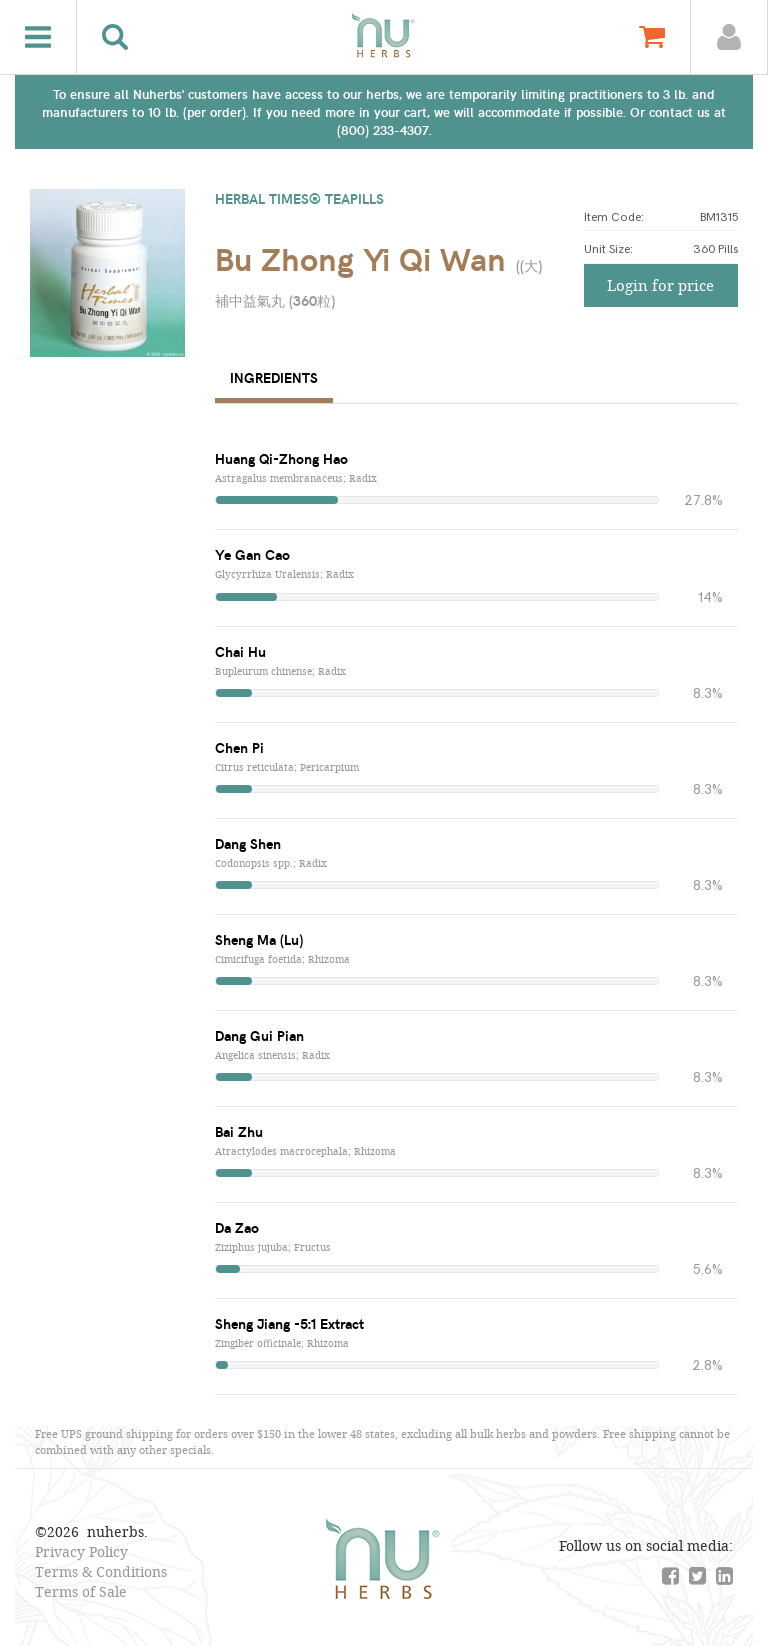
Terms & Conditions (101, 1571)
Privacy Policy (81, 1551)
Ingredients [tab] (274, 377)
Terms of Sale (81, 1591)
